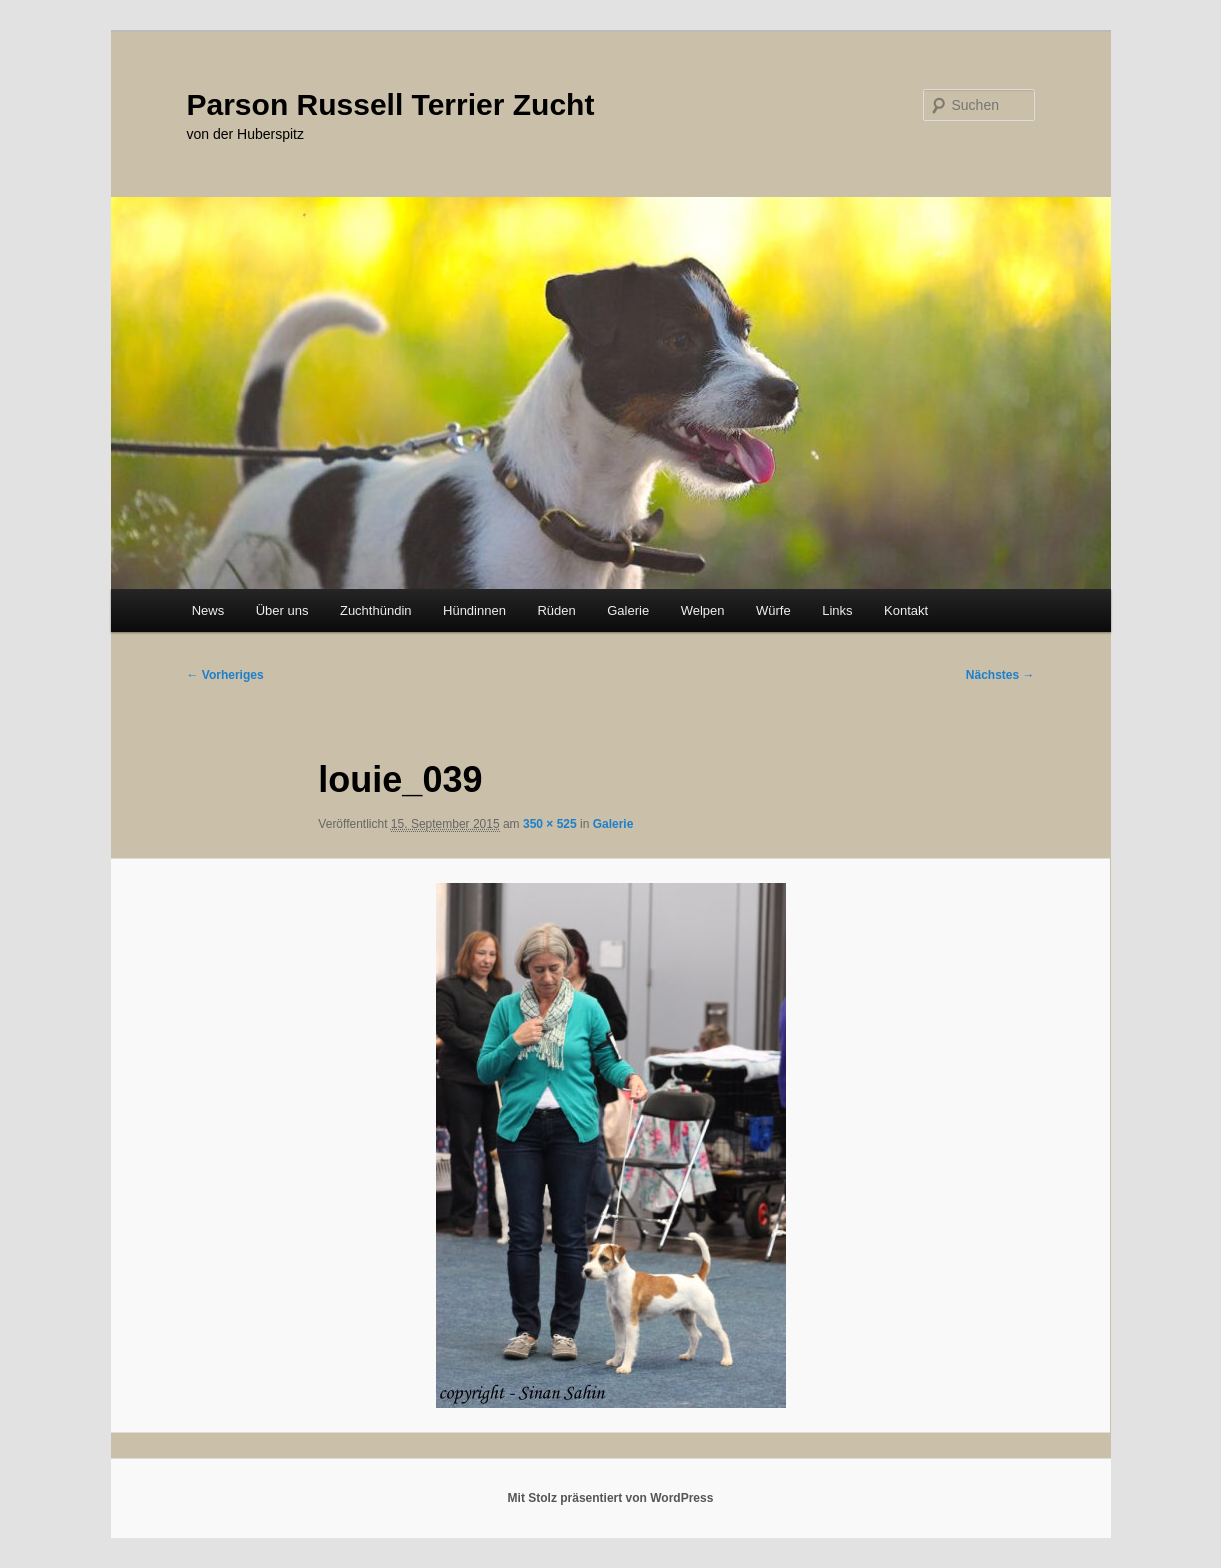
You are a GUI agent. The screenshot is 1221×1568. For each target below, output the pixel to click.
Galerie (628, 610)
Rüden (556, 610)
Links (837, 610)
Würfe (773, 610)
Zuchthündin (376, 610)
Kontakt (906, 610)
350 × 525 (550, 824)
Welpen (703, 610)
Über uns (282, 610)
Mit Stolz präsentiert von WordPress (611, 1498)
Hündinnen (474, 610)
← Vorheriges (225, 675)
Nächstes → (1000, 675)
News (208, 610)
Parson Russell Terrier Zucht (391, 104)
